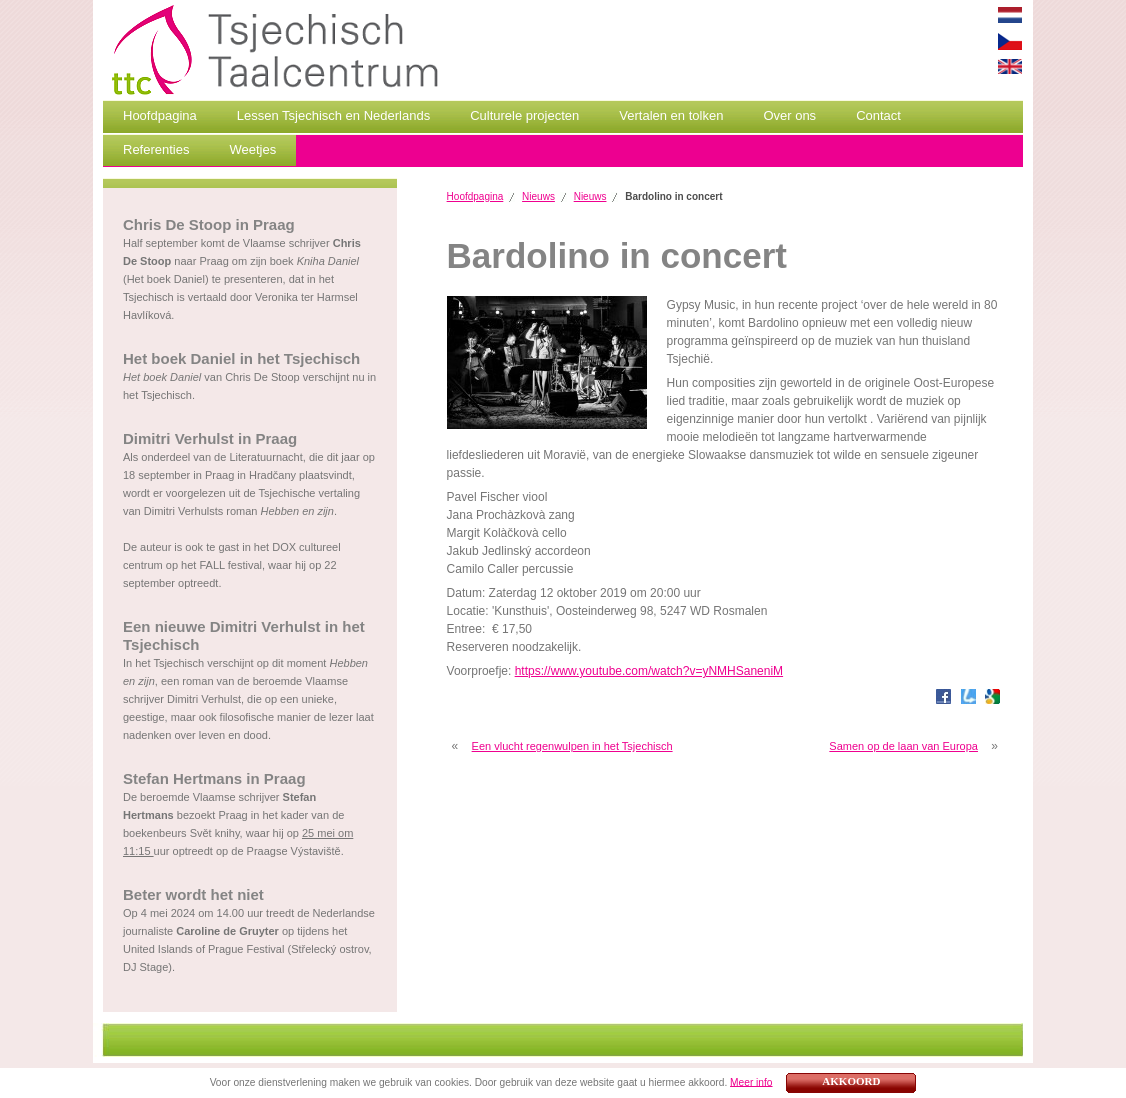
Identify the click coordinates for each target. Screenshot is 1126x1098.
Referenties (156, 149)
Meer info (751, 1081)
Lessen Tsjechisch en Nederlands (333, 115)
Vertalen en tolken (671, 115)
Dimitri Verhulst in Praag (210, 438)
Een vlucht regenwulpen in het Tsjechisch (572, 746)
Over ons (789, 115)
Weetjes (252, 149)
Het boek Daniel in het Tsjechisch (241, 358)
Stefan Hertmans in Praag (214, 778)
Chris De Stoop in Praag (209, 224)
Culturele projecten (524, 115)
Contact (878, 115)
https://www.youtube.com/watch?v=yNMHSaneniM (649, 671)
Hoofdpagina (160, 115)
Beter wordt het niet (193, 894)
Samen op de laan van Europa (903, 746)
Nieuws (538, 196)
